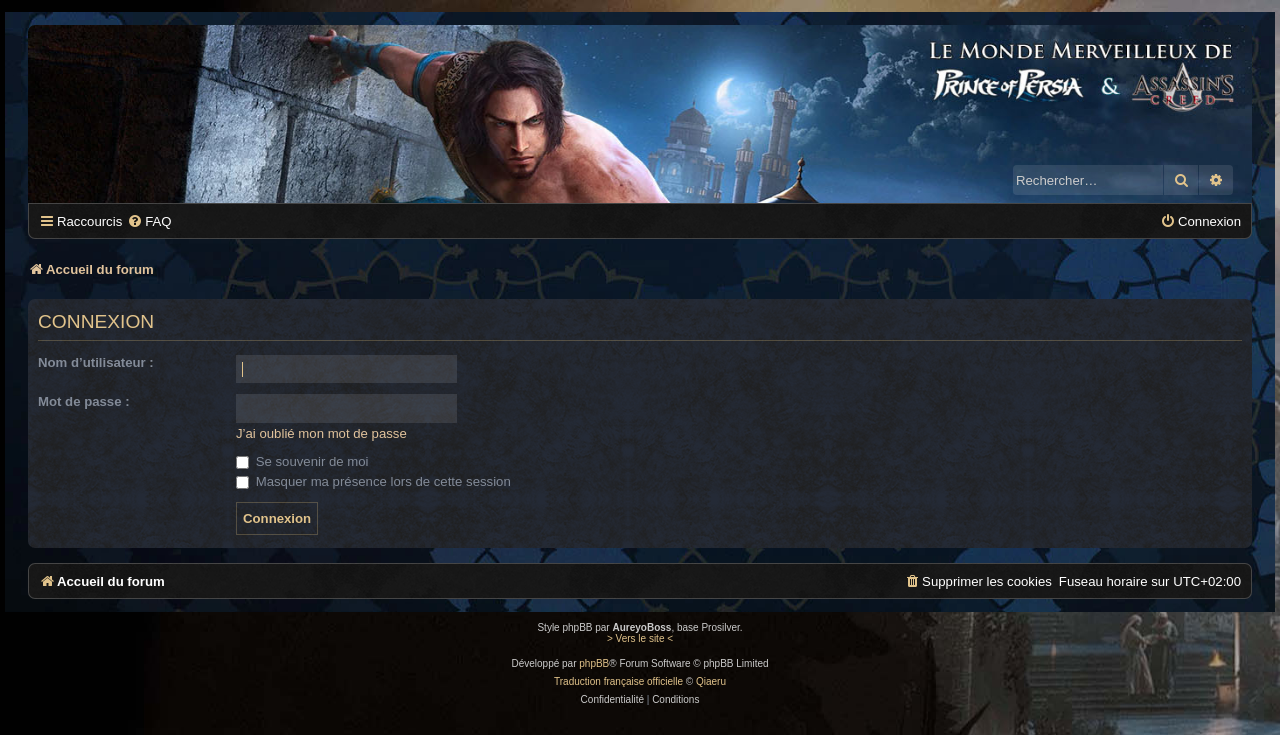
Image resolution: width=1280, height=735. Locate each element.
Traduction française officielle (618, 681)
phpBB (594, 663)
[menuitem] (149, 221)
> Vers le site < (640, 638)
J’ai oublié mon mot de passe (321, 433)
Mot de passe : (84, 401)
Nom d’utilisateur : (96, 362)
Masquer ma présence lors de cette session (373, 481)
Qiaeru (711, 681)
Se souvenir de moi (302, 461)
